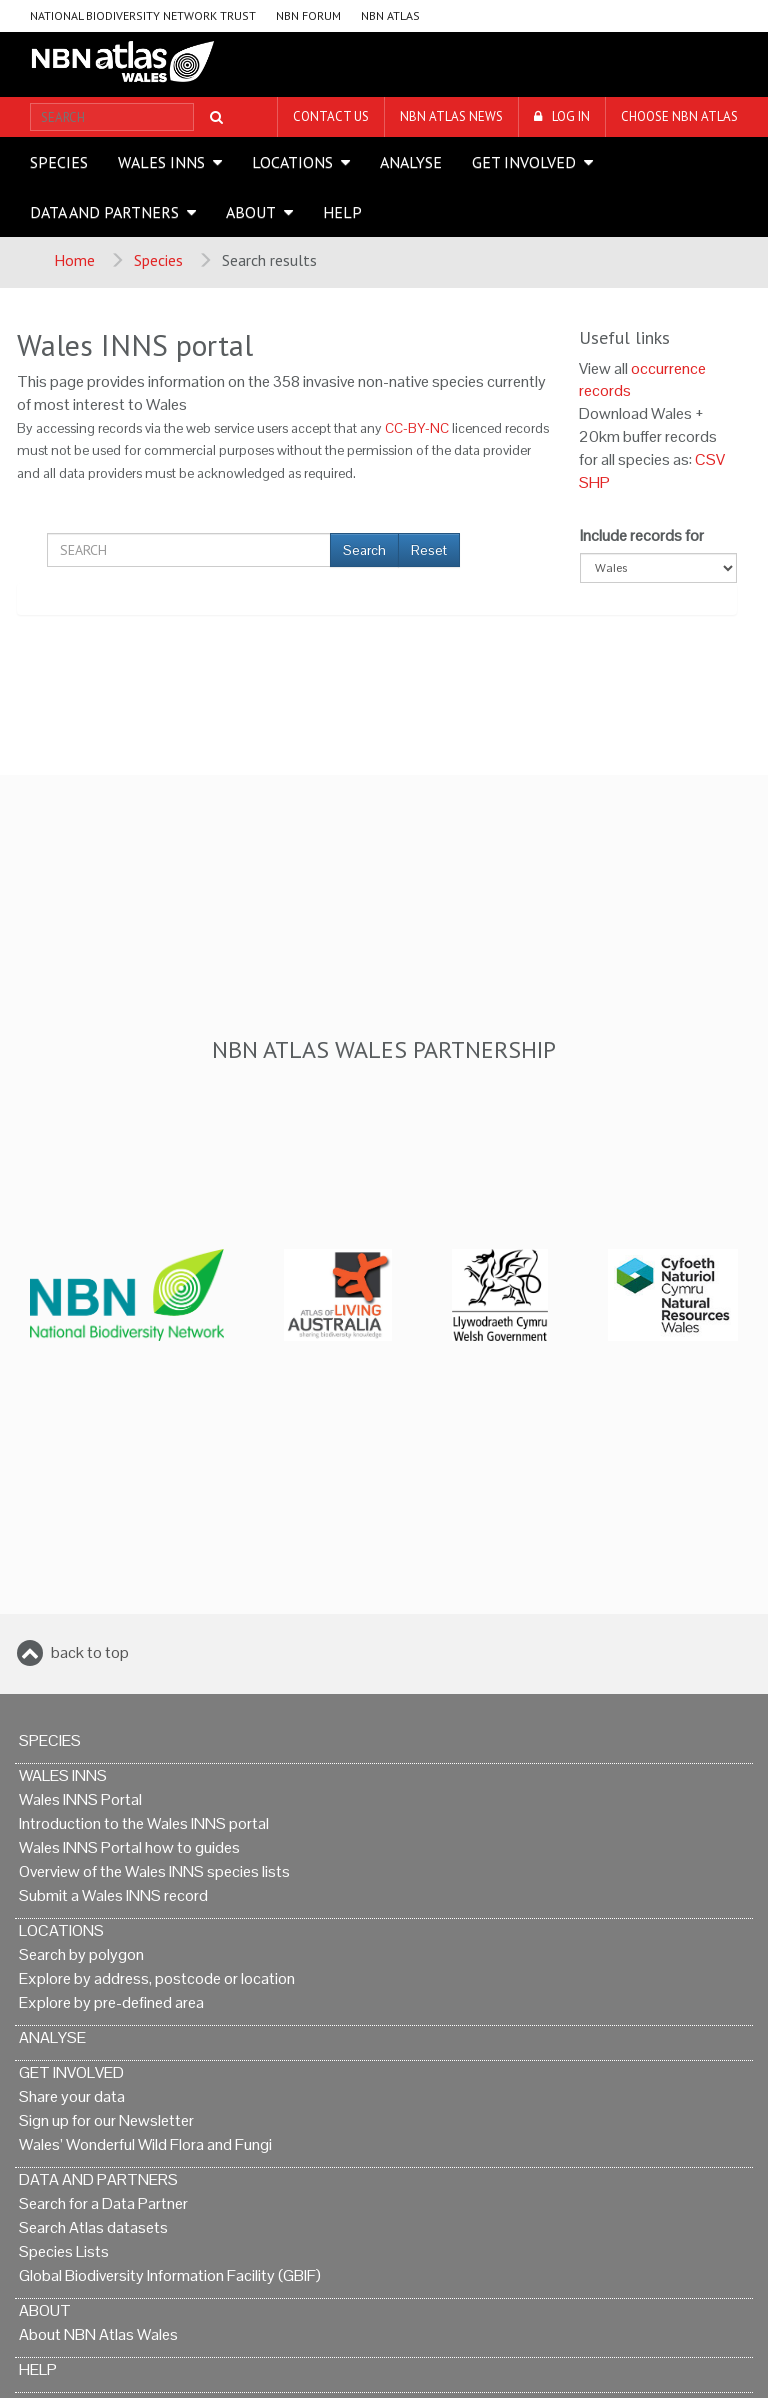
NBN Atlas (390, 15)
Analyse (411, 162)
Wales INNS (161, 162)
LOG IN (571, 116)
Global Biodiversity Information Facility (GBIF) (170, 2275)
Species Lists (64, 2251)
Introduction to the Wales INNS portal (144, 1823)
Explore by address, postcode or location (157, 1978)
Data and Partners (104, 212)
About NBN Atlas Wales (98, 2334)
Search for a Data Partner (103, 2203)
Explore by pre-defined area (111, 2002)
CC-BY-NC (417, 428)
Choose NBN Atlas (679, 116)
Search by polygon (81, 1954)
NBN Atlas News (451, 116)
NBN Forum (308, 15)
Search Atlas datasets (93, 2227)
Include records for (642, 535)
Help (342, 212)
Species (59, 162)
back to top (90, 1652)
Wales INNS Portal (80, 1799)
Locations (292, 162)
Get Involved (524, 162)
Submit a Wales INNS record (113, 1895)
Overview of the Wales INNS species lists (154, 1871)
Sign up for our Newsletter (106, 2120)
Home (74, 260)
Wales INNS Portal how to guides (129, 1847)
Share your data (72, 2096)
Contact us (331, 116)
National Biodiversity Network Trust (143, 15)
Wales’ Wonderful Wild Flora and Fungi (145, 2144)
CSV (710, 459)
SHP (594, 482)
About (251, 212)
